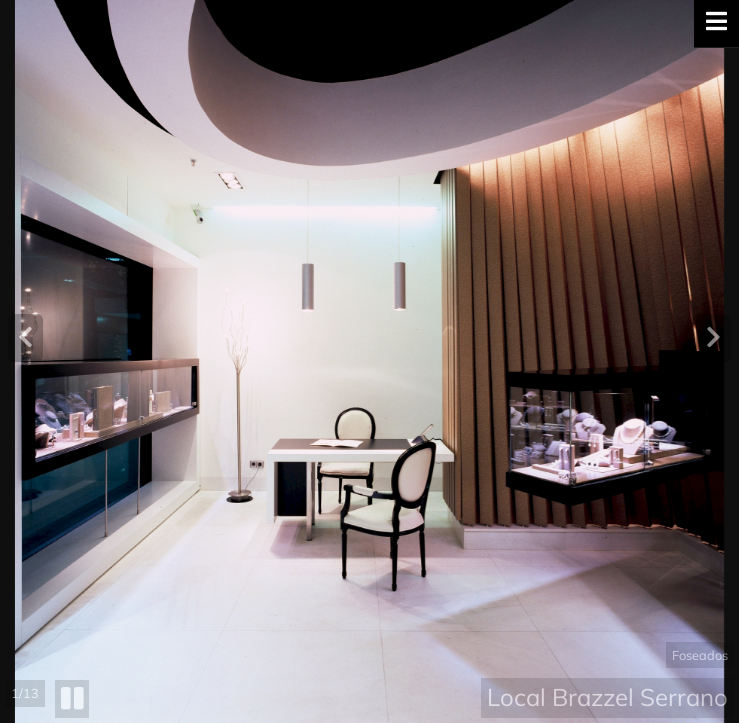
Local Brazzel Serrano (607, 697)
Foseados (700, 655)
